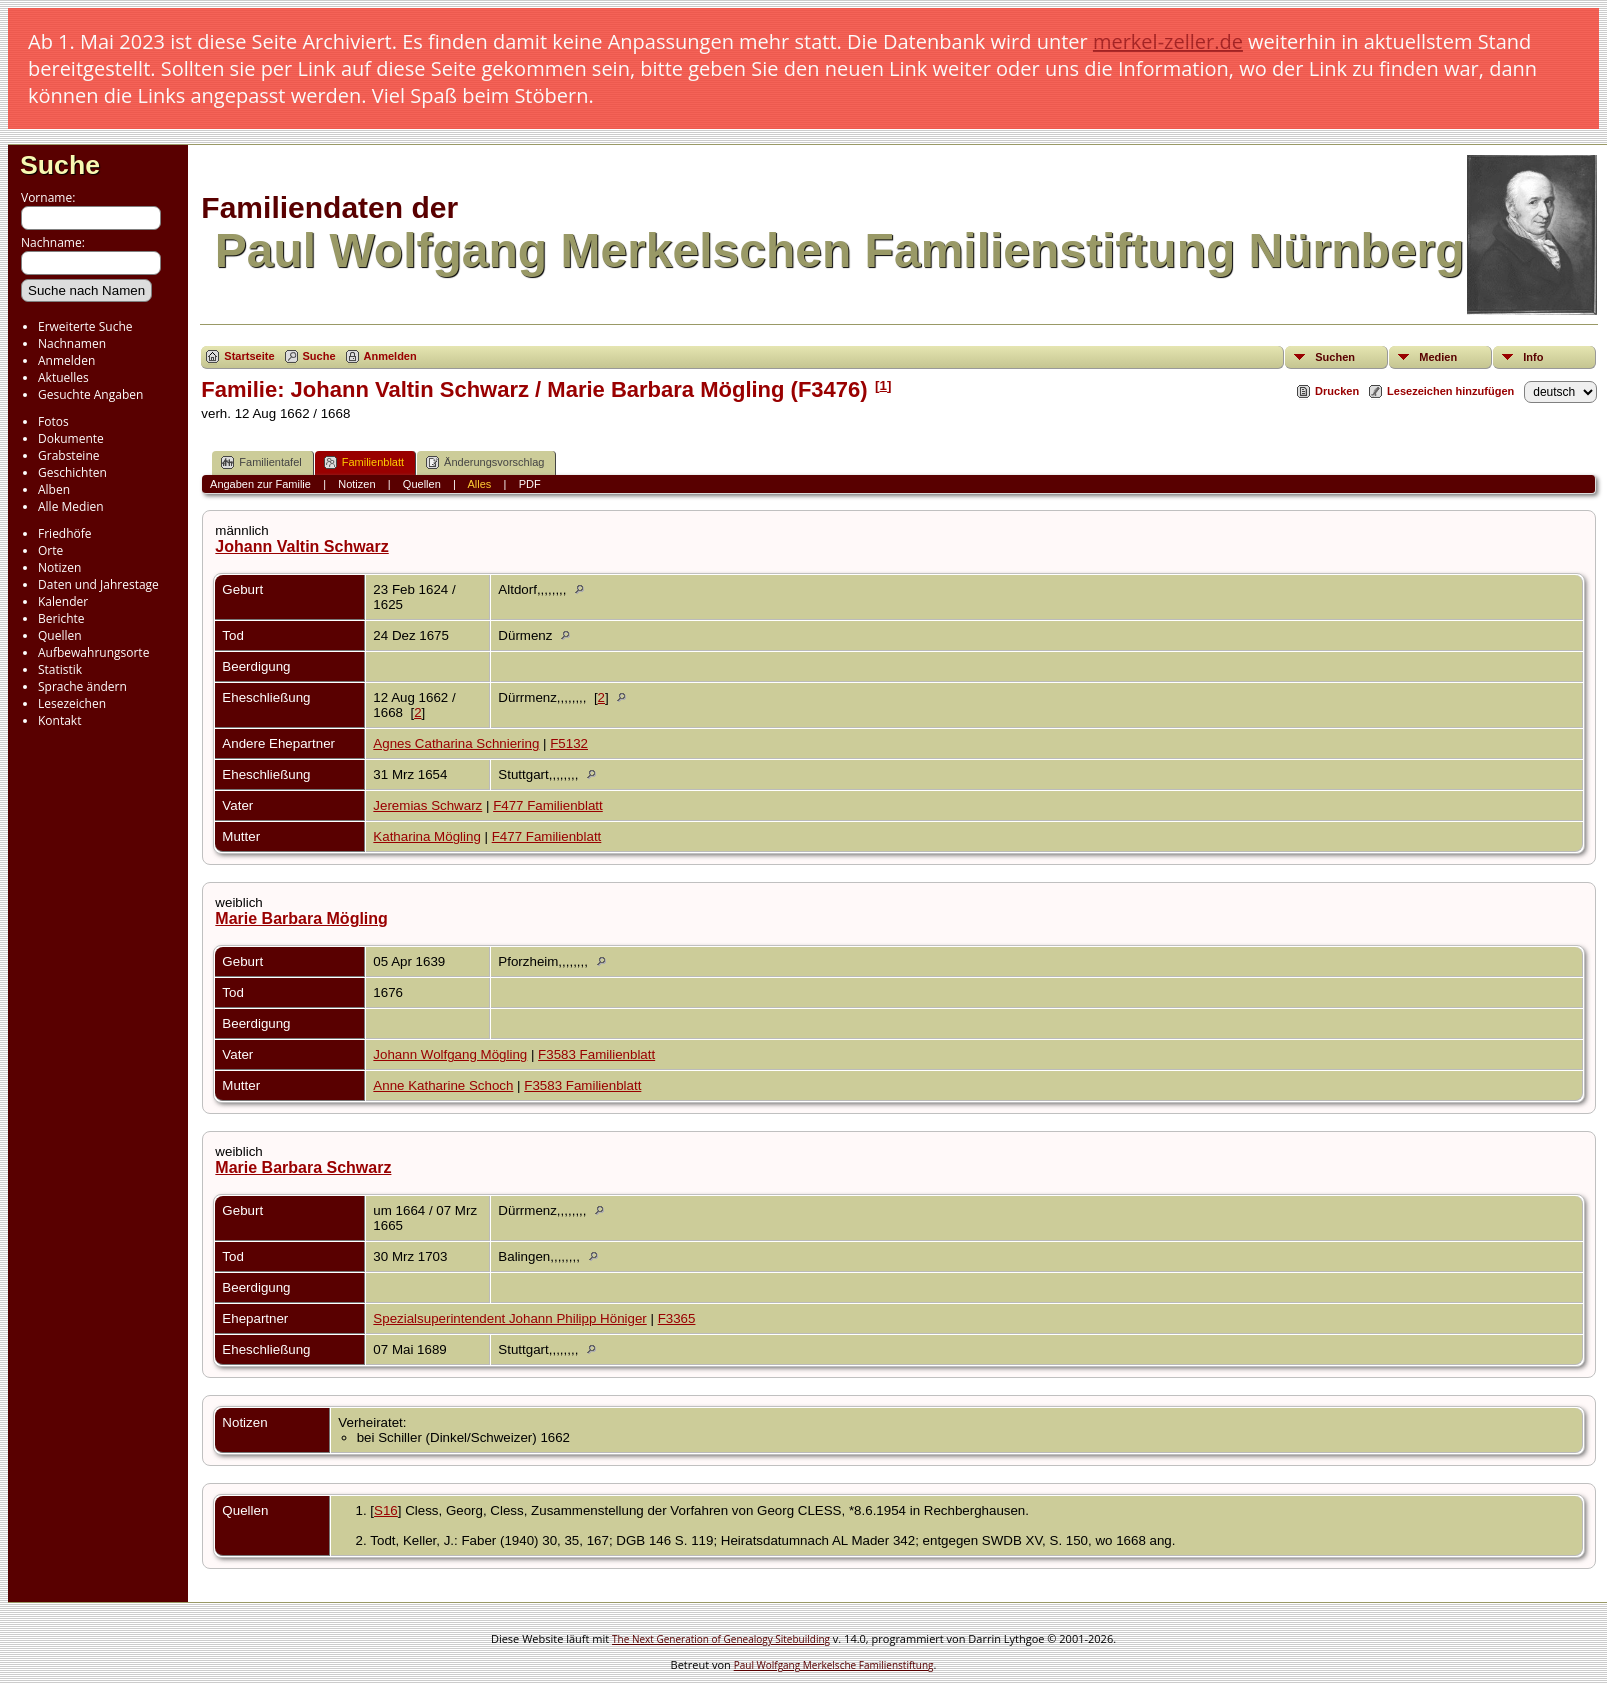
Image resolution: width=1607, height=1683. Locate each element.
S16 (386, 1510)
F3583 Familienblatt (596, 1054)
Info (1533, 357)
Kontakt (59, 720)
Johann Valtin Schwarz (301, 546)
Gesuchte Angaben (90, 394)
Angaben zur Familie (260, 484)
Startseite (249, 356)
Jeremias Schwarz (427, 805)
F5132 (569, 743)
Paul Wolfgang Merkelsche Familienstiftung (834, 1665)
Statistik (60, 669)
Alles (479, 484)
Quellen (60, 635)
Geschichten (72, 472)
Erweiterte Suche (85, 326)
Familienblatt (364, 462)
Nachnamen (72, 343)
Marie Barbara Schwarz (303, 1167)
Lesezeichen (72, 703)
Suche (60, 165)
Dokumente (71, 438)
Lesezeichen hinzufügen (1450, 391)
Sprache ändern (82, 686)
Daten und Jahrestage (98, 584)
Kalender (63, 601)
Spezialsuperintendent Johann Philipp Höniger (509, 1318)
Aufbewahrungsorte (93, 652)
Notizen (59, 567)
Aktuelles (63, 377)
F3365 (677, 1318)
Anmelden (66, 360)
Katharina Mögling (426, 836)
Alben (54, 489)
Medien (1438, 357)
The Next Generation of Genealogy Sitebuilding (721, 1639)
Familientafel (261, 462)
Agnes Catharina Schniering (456, 743)
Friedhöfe (65, 533)
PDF (530, 484)
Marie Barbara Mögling (301, 918)
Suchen (1335, 357)
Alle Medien (71, 506)
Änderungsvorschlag (485, 462)
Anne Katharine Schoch (443, 1085)
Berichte (61, 618)
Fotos (53, 421)
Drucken (1337, 391)
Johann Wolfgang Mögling (450, 1054)
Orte (50, 550)
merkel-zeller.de (1168, 41)
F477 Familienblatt (548, 805)
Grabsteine (69, 455)
